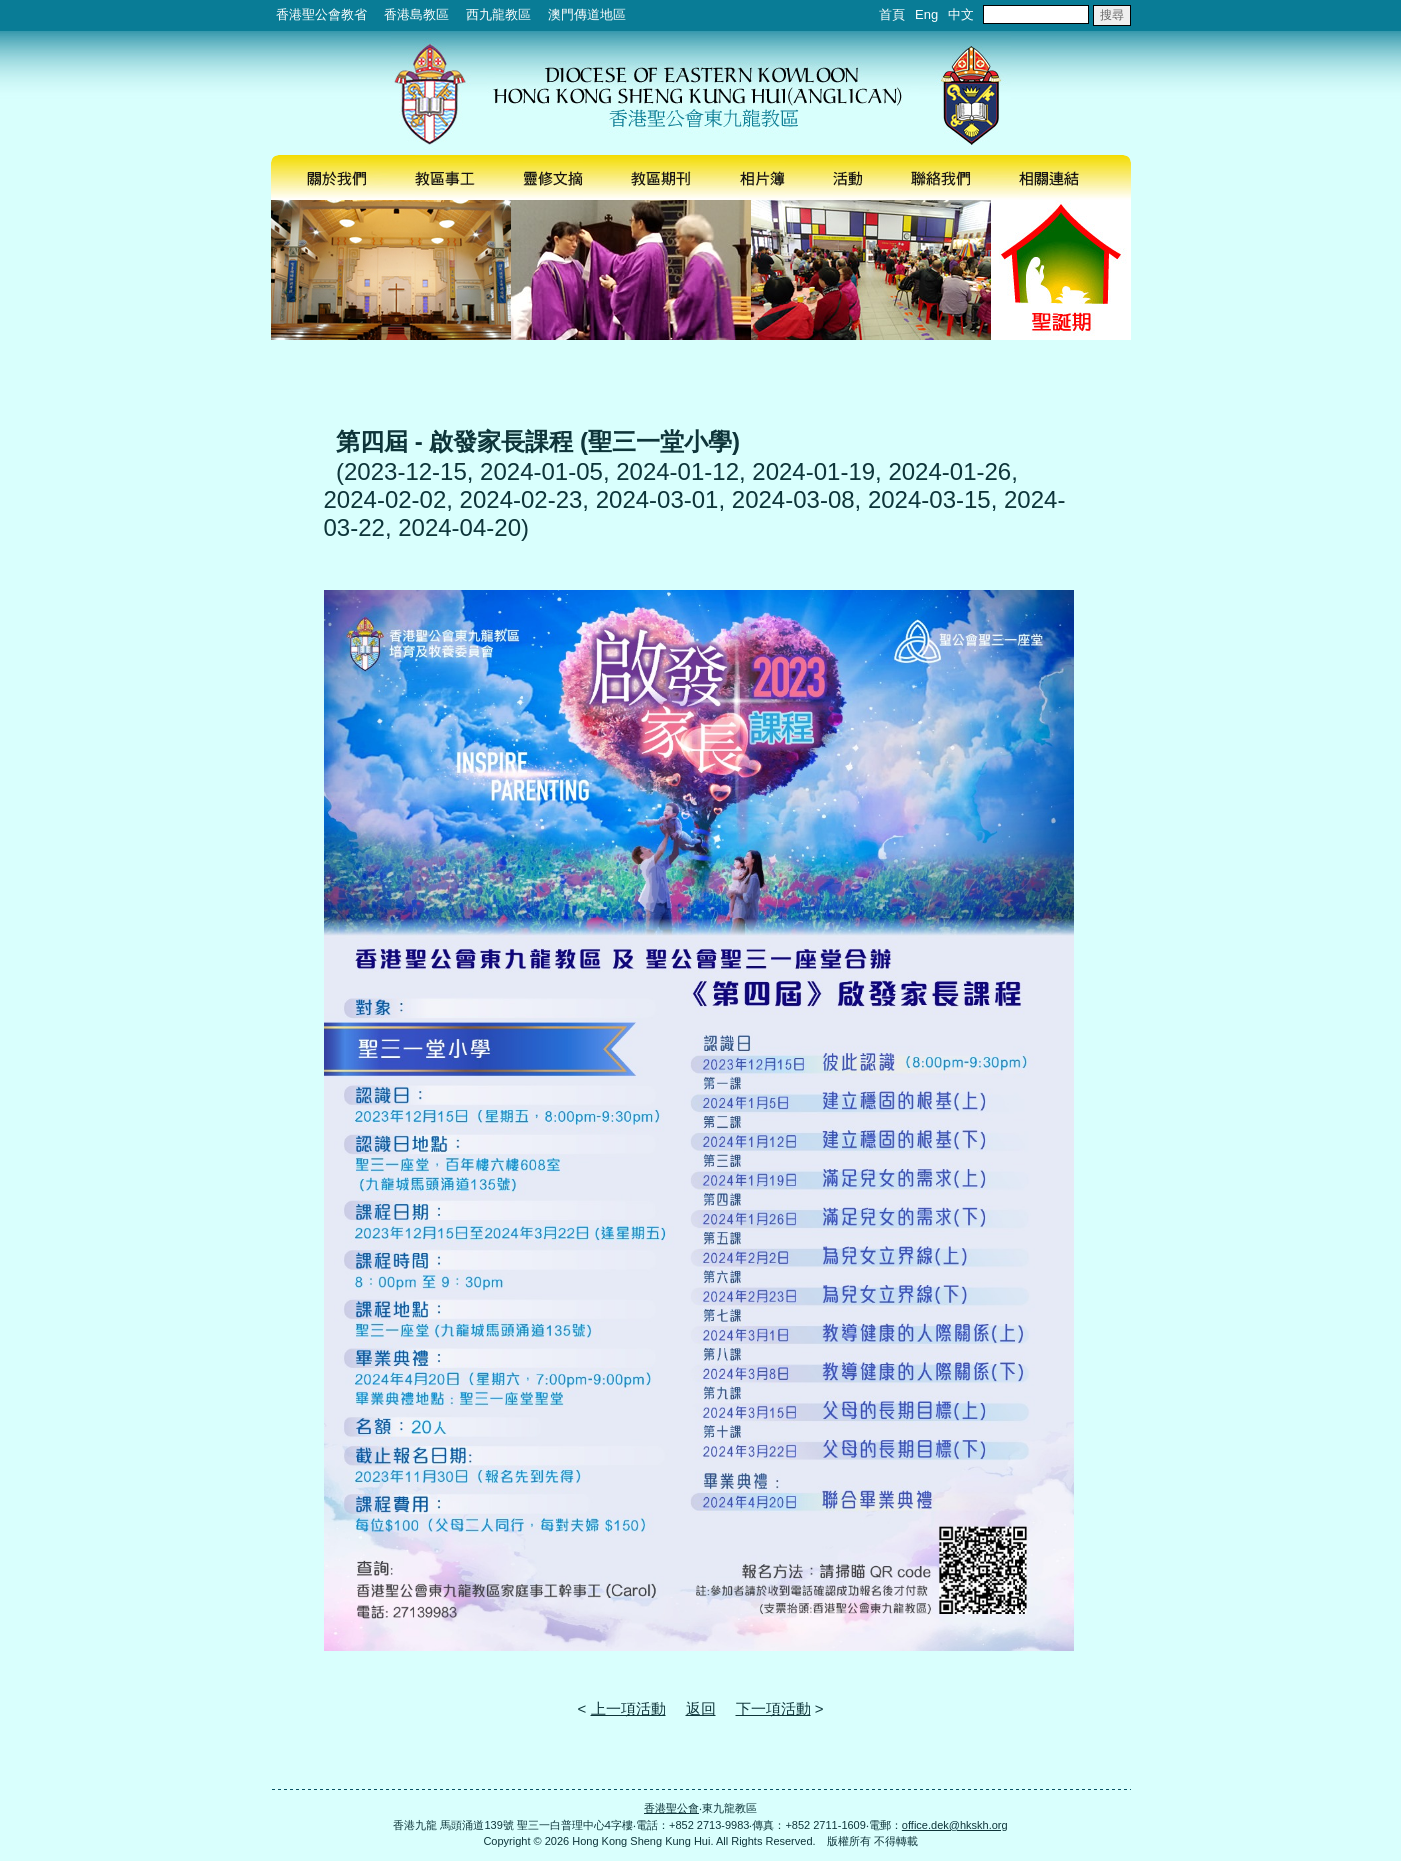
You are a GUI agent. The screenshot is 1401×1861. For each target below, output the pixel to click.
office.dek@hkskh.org (955, 1825)
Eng (926, 14)
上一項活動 (628, 1708)
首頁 (892, 14)
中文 (961, 14)
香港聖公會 (671, 1808)
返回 (701, 1708)
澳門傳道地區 (587, 14)
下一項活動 (773, 1708)
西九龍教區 (498, 14)
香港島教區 (416, 14)
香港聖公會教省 (321, 14)
